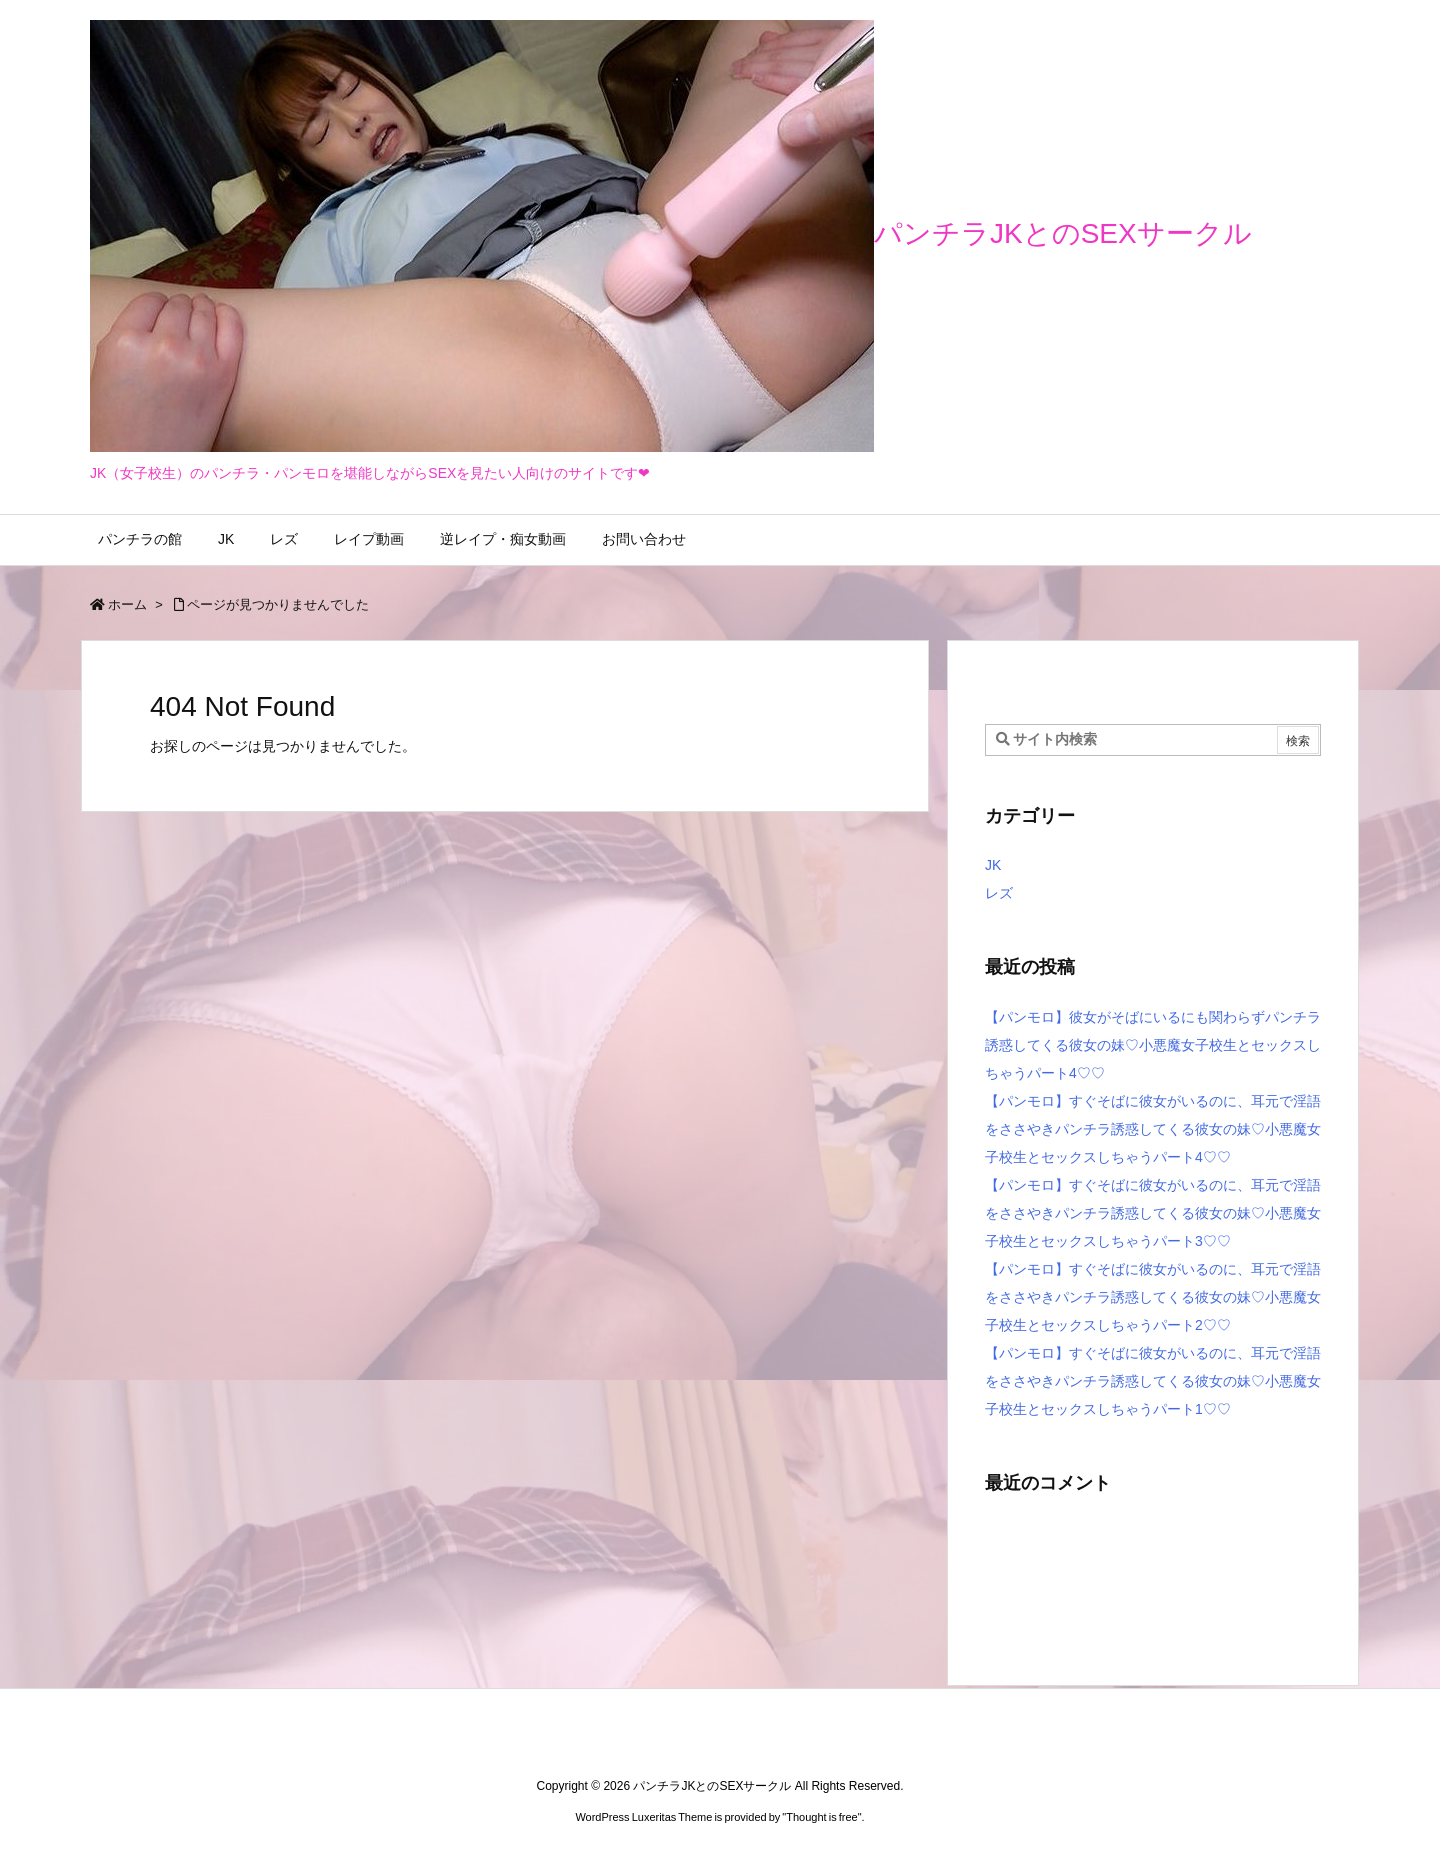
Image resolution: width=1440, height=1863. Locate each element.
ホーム (127, 604)
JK (993, 865)
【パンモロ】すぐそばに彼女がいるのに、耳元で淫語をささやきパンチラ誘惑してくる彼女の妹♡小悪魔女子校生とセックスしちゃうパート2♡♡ (1153, 1297)
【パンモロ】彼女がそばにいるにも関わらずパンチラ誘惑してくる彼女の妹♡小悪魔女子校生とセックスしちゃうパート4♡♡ (1153, 1045)
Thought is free (821, 1817)
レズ (999, 893)
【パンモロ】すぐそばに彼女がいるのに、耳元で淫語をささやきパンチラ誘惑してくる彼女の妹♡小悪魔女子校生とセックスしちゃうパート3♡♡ (1153, 1213)
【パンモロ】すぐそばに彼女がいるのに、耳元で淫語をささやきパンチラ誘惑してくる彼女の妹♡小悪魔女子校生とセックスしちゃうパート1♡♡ (1153, 1381)
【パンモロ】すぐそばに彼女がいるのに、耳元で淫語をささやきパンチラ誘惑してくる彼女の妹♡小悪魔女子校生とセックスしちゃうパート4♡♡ (1153, 1129)
